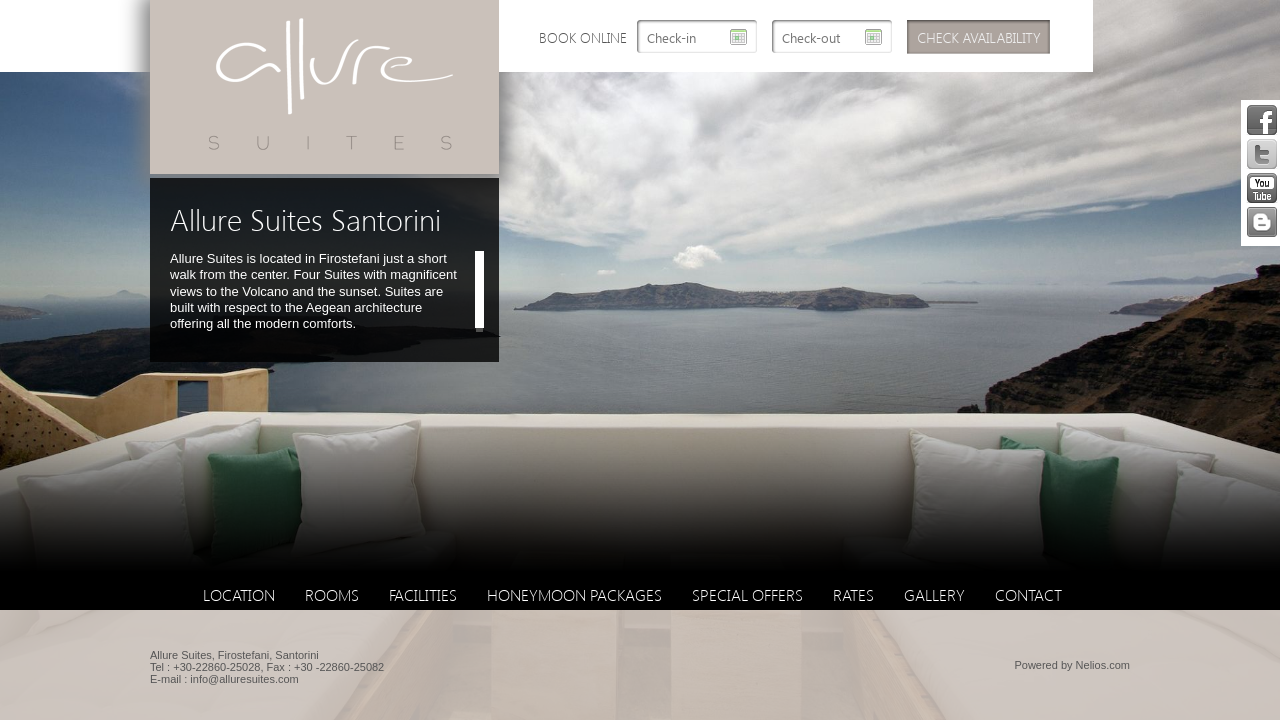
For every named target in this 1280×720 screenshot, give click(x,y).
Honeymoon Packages (574, 594)
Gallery (934, 594)
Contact (1028, 594)
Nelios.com (1103, 665)
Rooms (332, 594)
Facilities (423, 594)
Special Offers (747, 594)
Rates (853, 594)
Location (239, 594)
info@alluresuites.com (244, 679)
